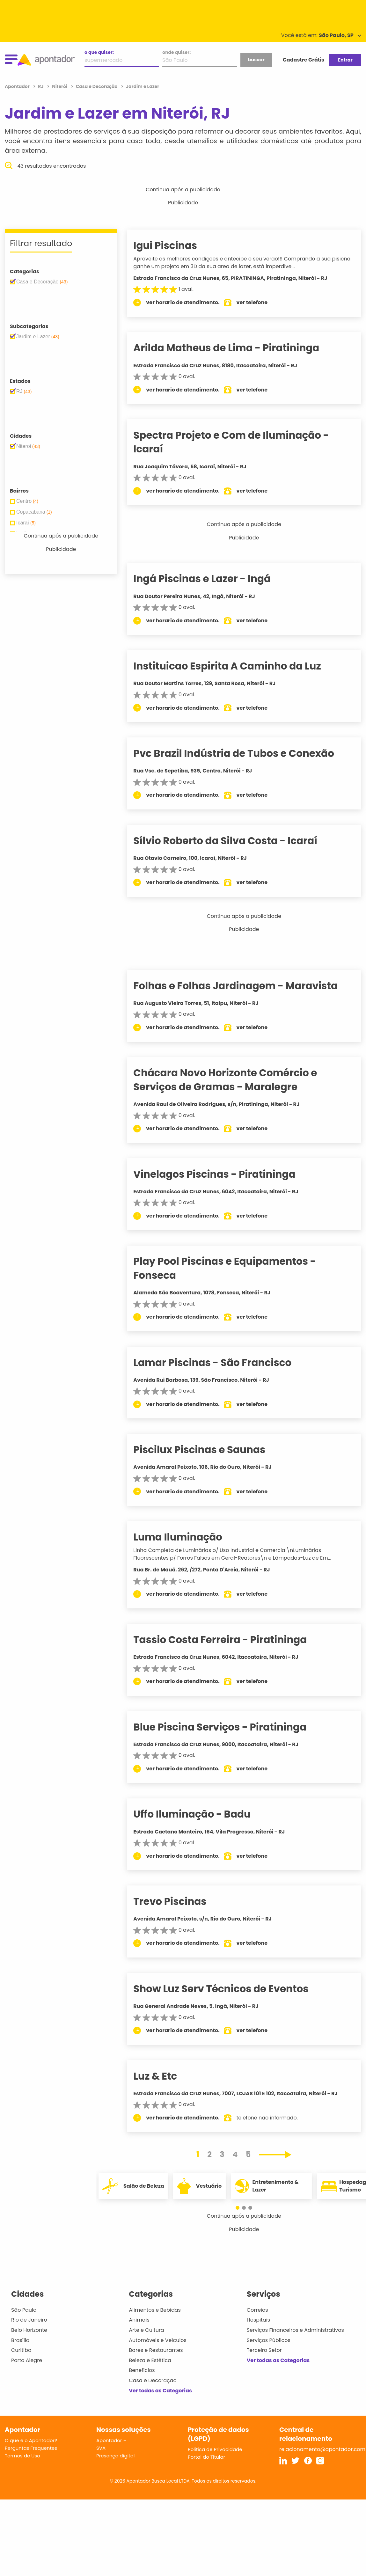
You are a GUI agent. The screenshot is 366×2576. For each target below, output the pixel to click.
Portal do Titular (206, 2457)
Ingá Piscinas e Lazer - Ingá (212, 579)
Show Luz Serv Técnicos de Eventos (230, 1989)
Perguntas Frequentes (31, 2448)
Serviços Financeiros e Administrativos (295, 2330)
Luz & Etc (165, 2076)
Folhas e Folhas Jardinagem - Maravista (245, 986)
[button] (241, 2208)
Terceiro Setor (264, 2350)
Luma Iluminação (187, 1537)
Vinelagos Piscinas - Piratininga (224, 1174)
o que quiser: (99, 52)
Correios (257, 2310)
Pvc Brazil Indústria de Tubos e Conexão (243, 753)
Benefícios (142, 2370)
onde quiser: (176, 52)
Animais (139, 2320)
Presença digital (115, 2455)
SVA (101, 2448)
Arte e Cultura (146, 2330)
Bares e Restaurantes (156, 2350)
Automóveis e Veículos (158, 2340)
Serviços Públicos (268, 2340)
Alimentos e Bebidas (155, 2310)
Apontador (18, 86)
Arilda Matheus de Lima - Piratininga (236, 348)
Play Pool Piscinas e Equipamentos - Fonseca (234, 1268)
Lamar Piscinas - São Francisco (222, 1363)
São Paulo (23, 2310)
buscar (256, 59)
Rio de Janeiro (29, 2320)
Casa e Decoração (153, 2380)
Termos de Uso (22, 2455)
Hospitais (258, 2320)
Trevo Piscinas (179, 1901)
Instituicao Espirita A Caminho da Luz (237, 666)
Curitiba (21, 2350)
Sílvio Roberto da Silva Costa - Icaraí (235, 841)
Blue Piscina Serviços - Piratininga (229, 1727)
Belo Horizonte (29, 2330)
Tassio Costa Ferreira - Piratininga (230, 1640)
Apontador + (111, 2440)
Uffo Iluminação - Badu (201, 1814)
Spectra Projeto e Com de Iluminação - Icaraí (241, 442)
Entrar (345, 60)
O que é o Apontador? (31, 2440)
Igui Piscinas (175, 245)
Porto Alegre (26, 2360)
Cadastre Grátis (303, 59)
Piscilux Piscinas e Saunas (209, 1450)
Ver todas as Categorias (160, 2390)
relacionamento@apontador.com (322, 2449)
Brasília (20, 2340)
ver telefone (261, 302)
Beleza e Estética (150, 2360)
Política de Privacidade (215, 2449)
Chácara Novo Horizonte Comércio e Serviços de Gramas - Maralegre (235, 1080)
